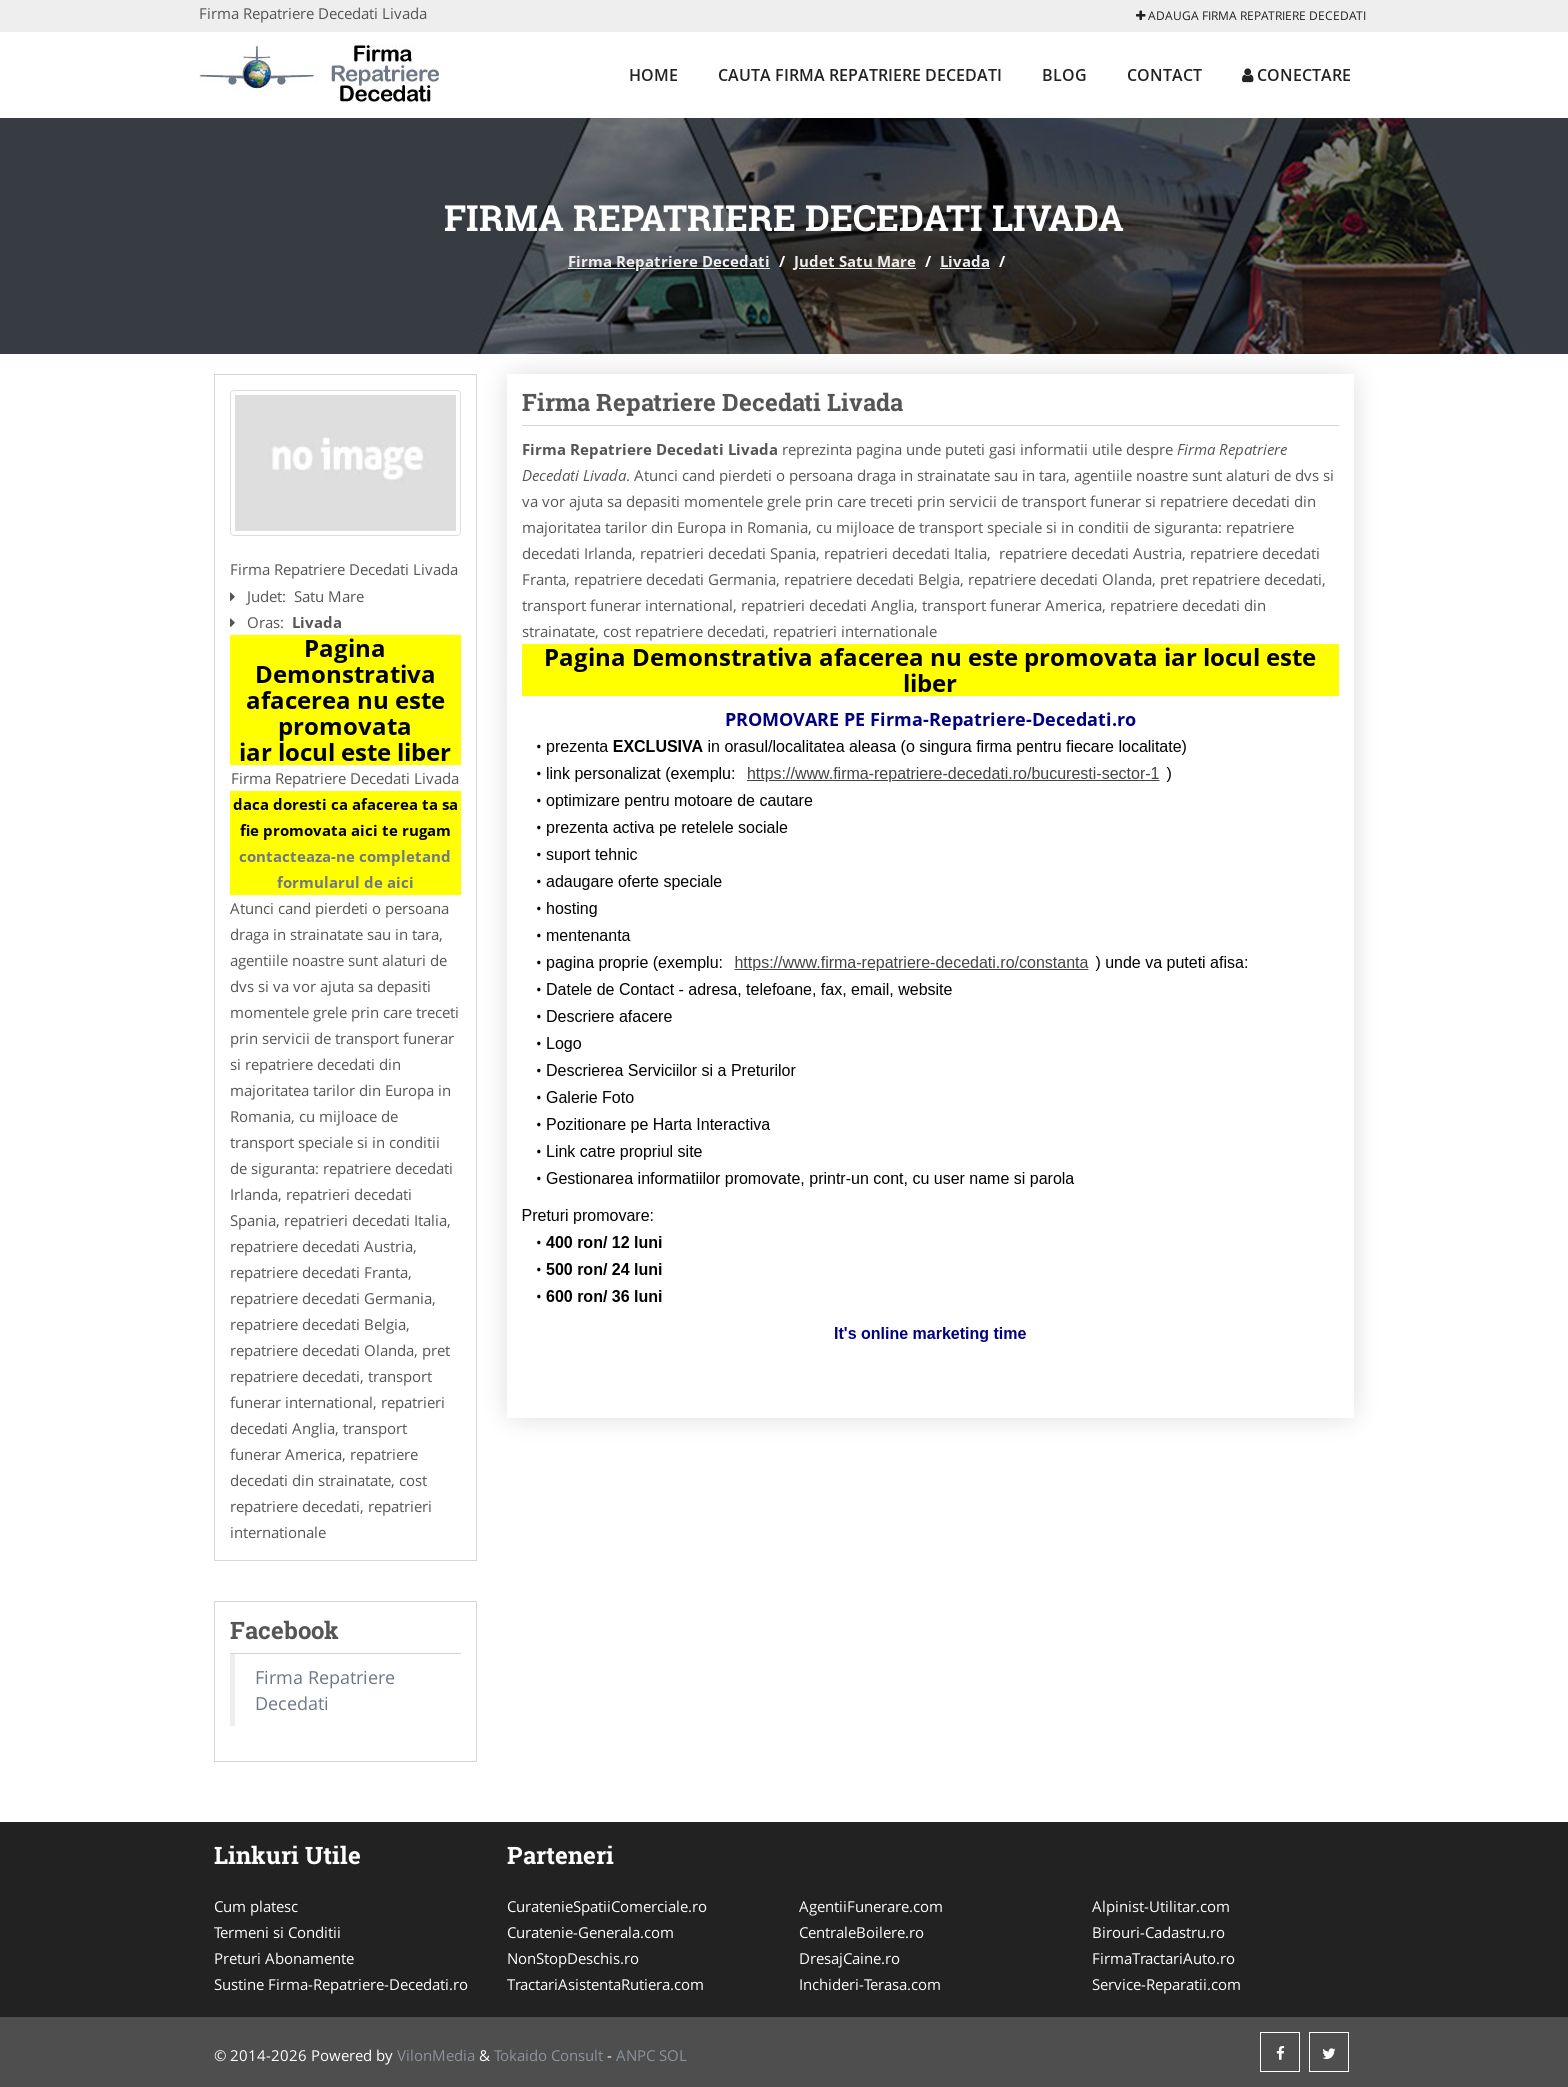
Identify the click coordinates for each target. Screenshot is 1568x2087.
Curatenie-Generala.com (590, 1932)
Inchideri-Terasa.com (870, 1984)
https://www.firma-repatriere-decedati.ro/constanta (911, 962)
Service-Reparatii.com (1166, 1984)
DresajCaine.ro (849, 1958)
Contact (1164, 75)
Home (653, 75)
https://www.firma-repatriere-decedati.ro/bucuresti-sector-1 (953, 773)
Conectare (1296, 75)
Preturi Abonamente (284, 1958)
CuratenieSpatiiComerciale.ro (607, 1906)
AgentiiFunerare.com (871, 1906)
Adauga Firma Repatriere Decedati (1251, 15)
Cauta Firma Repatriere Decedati (860, 75)
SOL (673, 2055)
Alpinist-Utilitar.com (1161, 1906)
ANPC (635, 2055)
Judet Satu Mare (855, 261)
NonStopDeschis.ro (573, 1958)
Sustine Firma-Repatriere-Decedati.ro (341, 1984)
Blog (1064, 75)
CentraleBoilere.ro (861, 1932)
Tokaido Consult (548, 2055)
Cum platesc (256, 1906)
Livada (965, 261)
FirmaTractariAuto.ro (1163, 1958)
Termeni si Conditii (277, 1932)
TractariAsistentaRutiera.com (605, 1984)
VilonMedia (436, 2055)
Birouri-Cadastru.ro (1158, 1932)
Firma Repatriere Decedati (669, 261)
